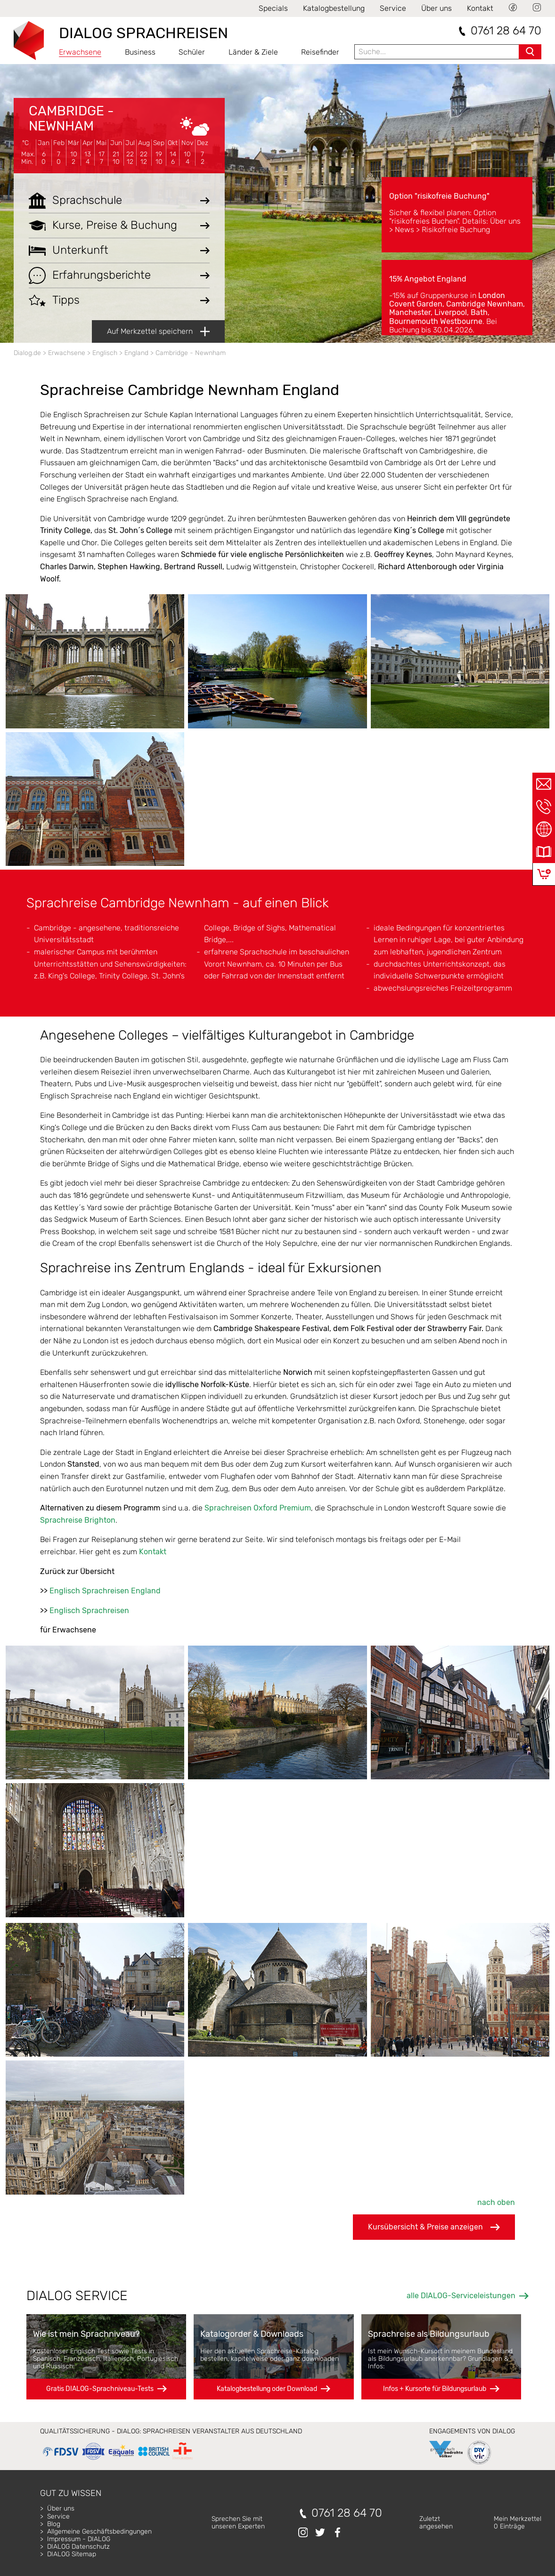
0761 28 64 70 (506, 30)
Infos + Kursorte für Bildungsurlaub (434, 2389)
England (136, 353)
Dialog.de (27, 353)
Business (140, 52)
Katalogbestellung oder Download (267, 2389)
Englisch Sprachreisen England (105, 1590)
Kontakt (480, 8)
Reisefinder (320, 52)
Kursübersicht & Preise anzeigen (434, 2227)
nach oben (496, 2202)
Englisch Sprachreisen (89, 1610)
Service (393, 8)
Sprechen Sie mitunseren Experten (238, 2522)
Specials (273, 8)
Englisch (104, 353)
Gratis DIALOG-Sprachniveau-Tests (100, 2389)
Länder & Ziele (253, 52)
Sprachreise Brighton (77, 1520)
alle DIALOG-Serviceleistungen (461, 2295)
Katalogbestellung (334, 8)
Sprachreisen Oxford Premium (257, 1507)
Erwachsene (80, 52)
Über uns (436, 8)
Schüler (192, 52)
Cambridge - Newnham (71, 118)
